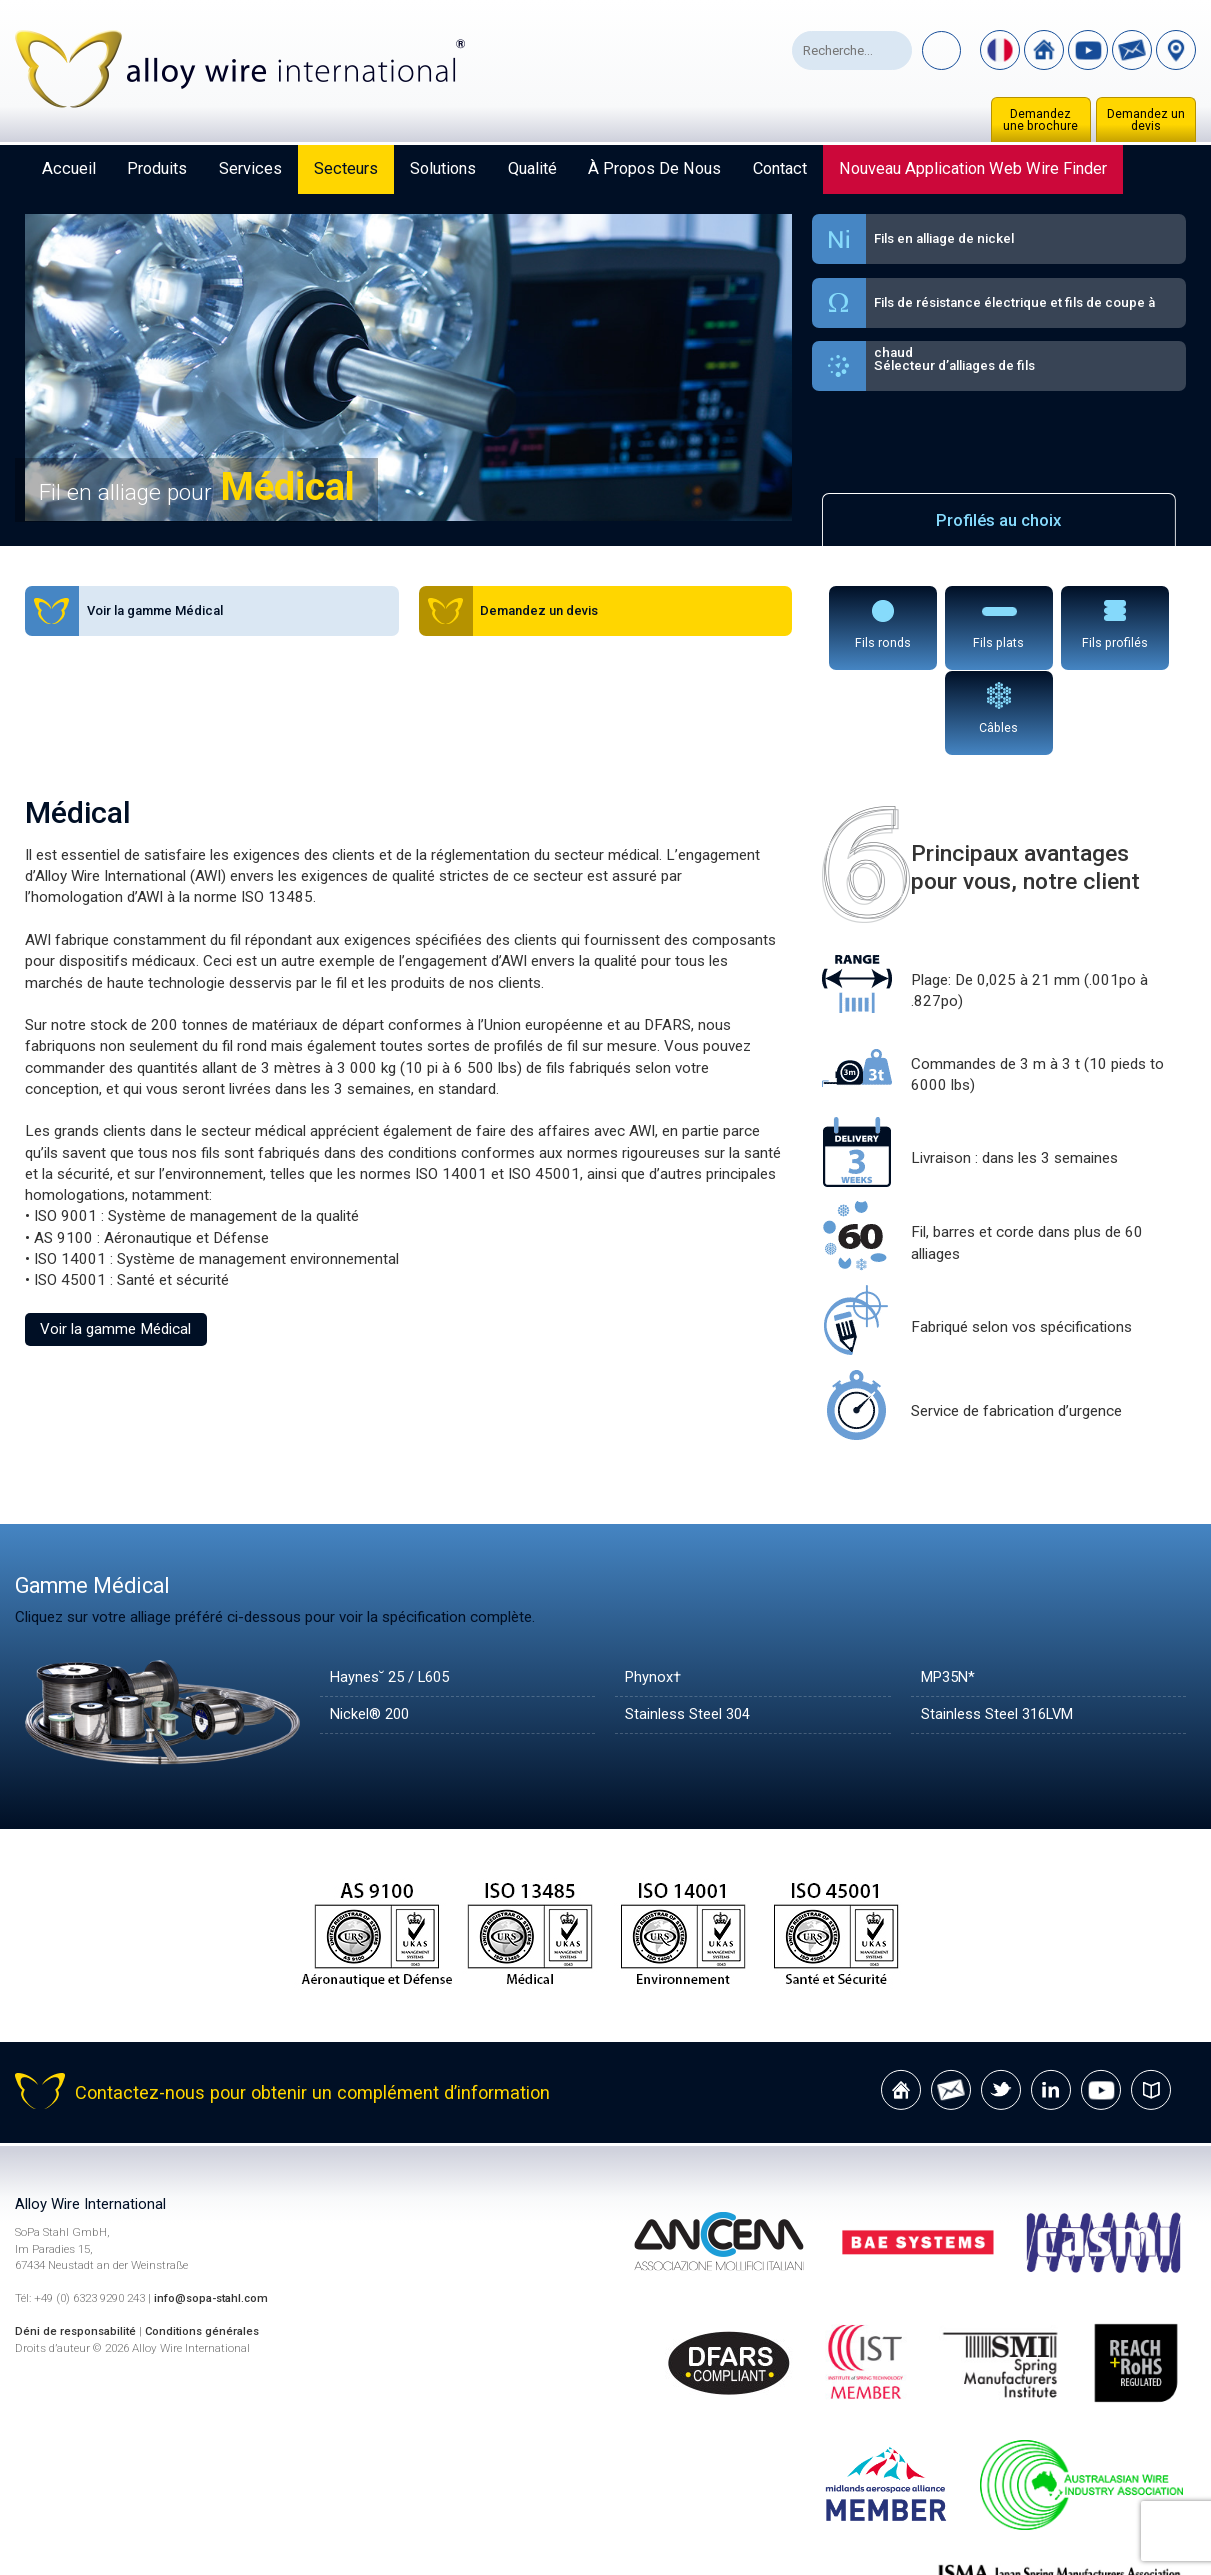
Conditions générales (207, 2244)
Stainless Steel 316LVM (1000, 1628)
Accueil (69, 168)
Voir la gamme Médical (115, 1243)
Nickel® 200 (371, 1628)
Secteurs (346, 168)
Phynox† (654, 1591)
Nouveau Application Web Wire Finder (973, 168)
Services (250, 168)
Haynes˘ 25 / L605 (393, 1591)
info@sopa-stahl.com (213, 2212)
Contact (780, 168)
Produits (157, 168)
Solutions (443, 168)
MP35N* (950, 1591)
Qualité (532, 168)
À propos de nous (654, 168)
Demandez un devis (1146, 120)
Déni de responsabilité (77, 2244)
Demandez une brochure (1040, 120)
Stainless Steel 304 (689, 1628)
